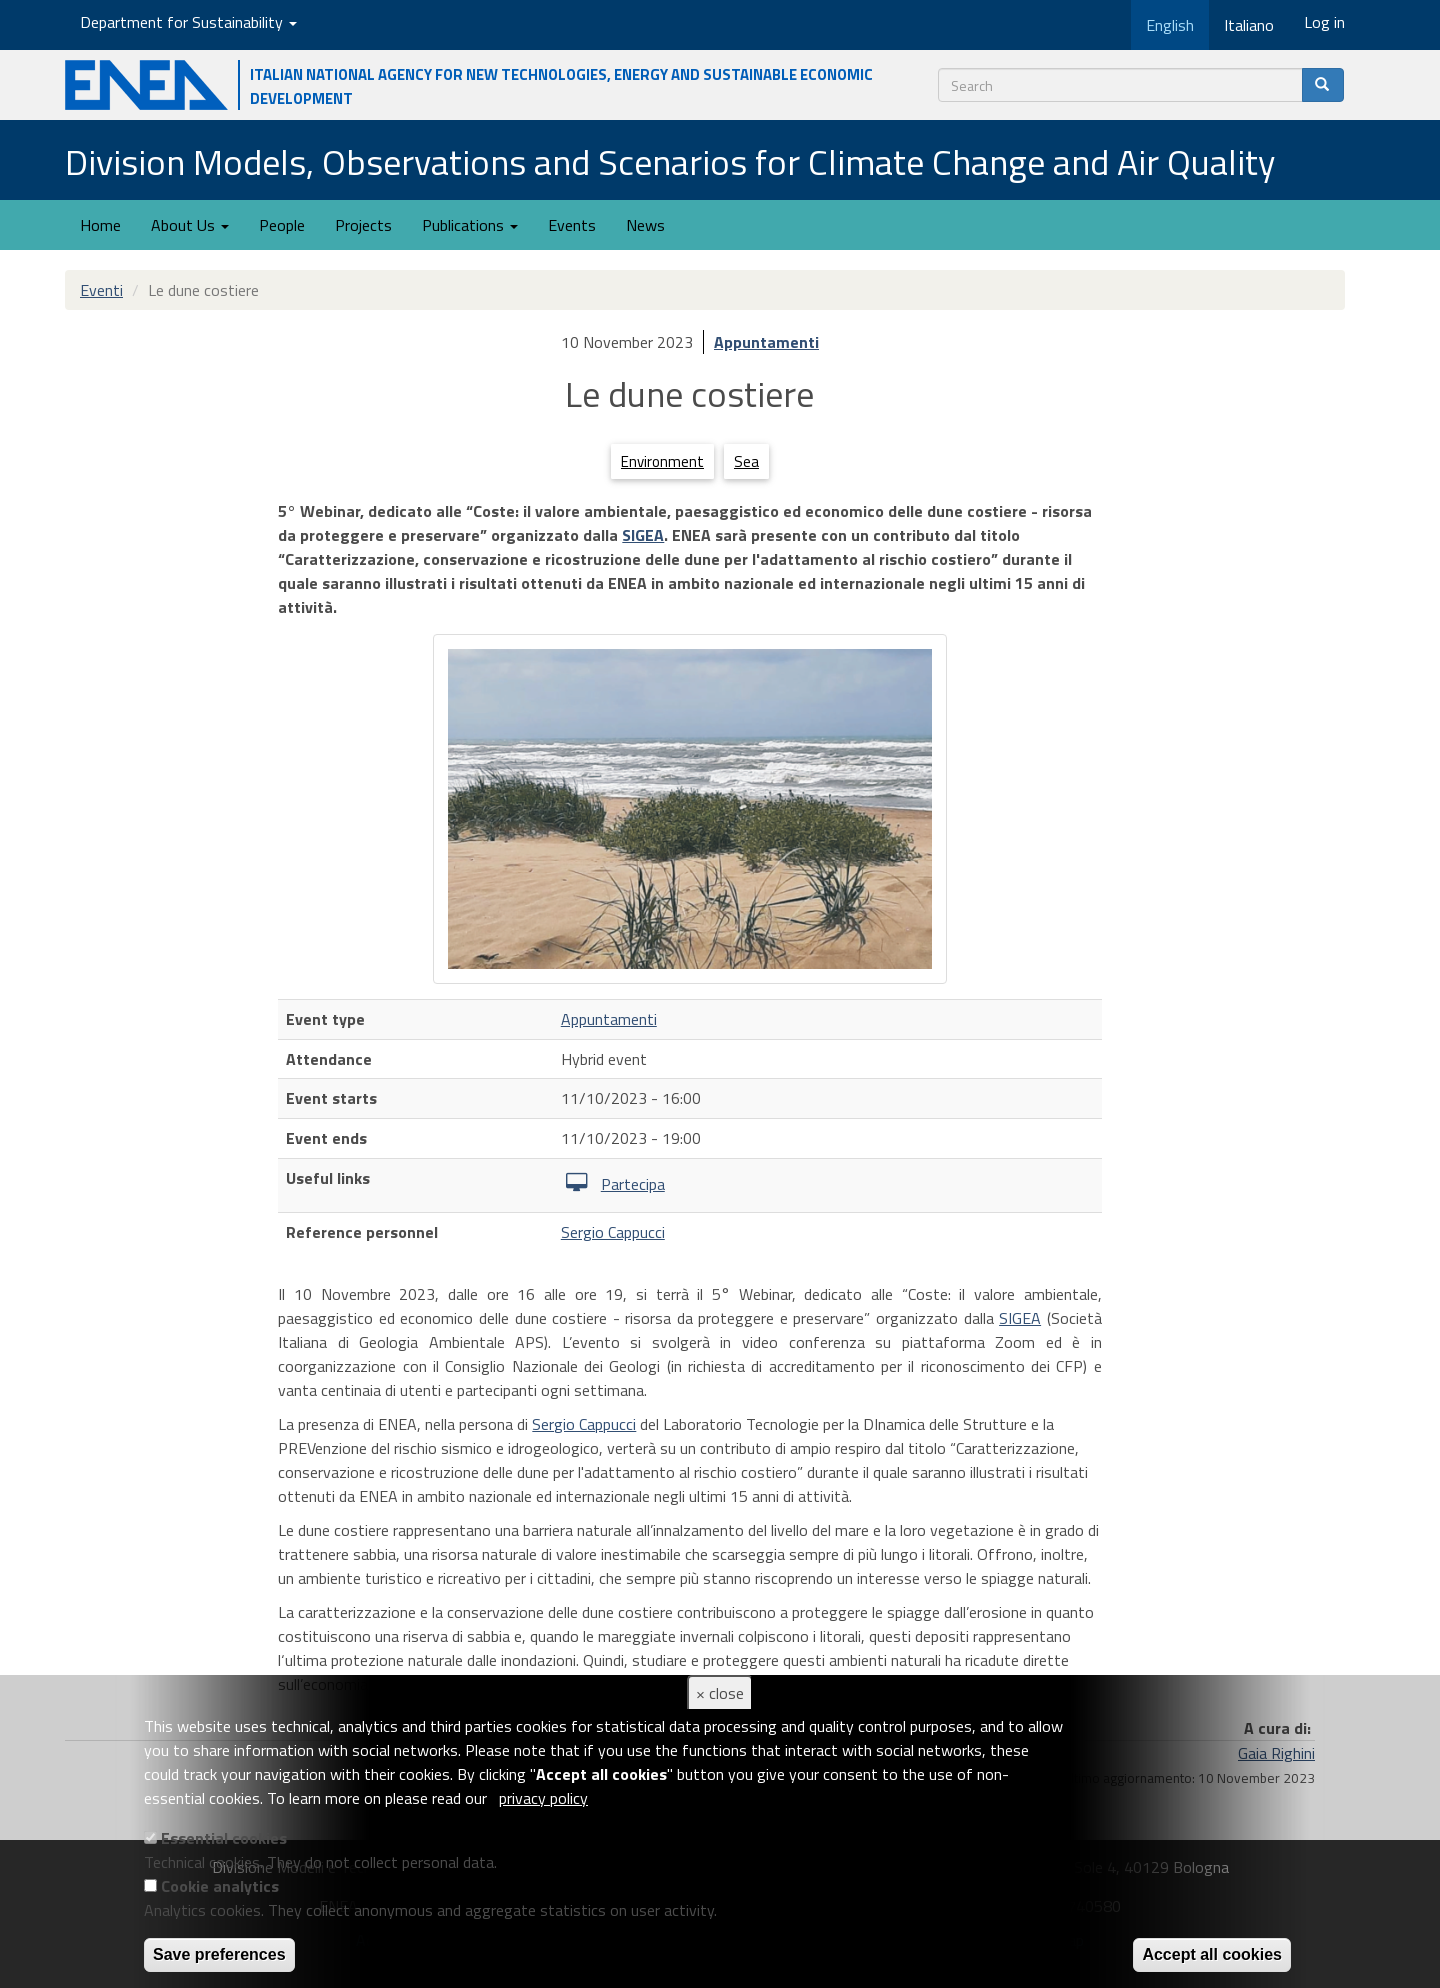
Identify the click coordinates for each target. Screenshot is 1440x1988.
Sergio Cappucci (613, 1232)
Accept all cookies (1212, 1954)
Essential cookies (224, 1838)
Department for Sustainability (188, 22)
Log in (1324, 22)
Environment (662, 461)
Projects (363, 225)
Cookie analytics (220, 1886)
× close (720, 1693)
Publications (470, 225)
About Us (190, 225)
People (282, 225)
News (645, 225)
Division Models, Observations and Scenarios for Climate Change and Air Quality (670, 161)
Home (100, 225)
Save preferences (219, 1954)
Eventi (101, 290)
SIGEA (643, 535)
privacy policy (543, 1798)
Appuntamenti (766, 342)
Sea (746, 461)
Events (572, 225)
